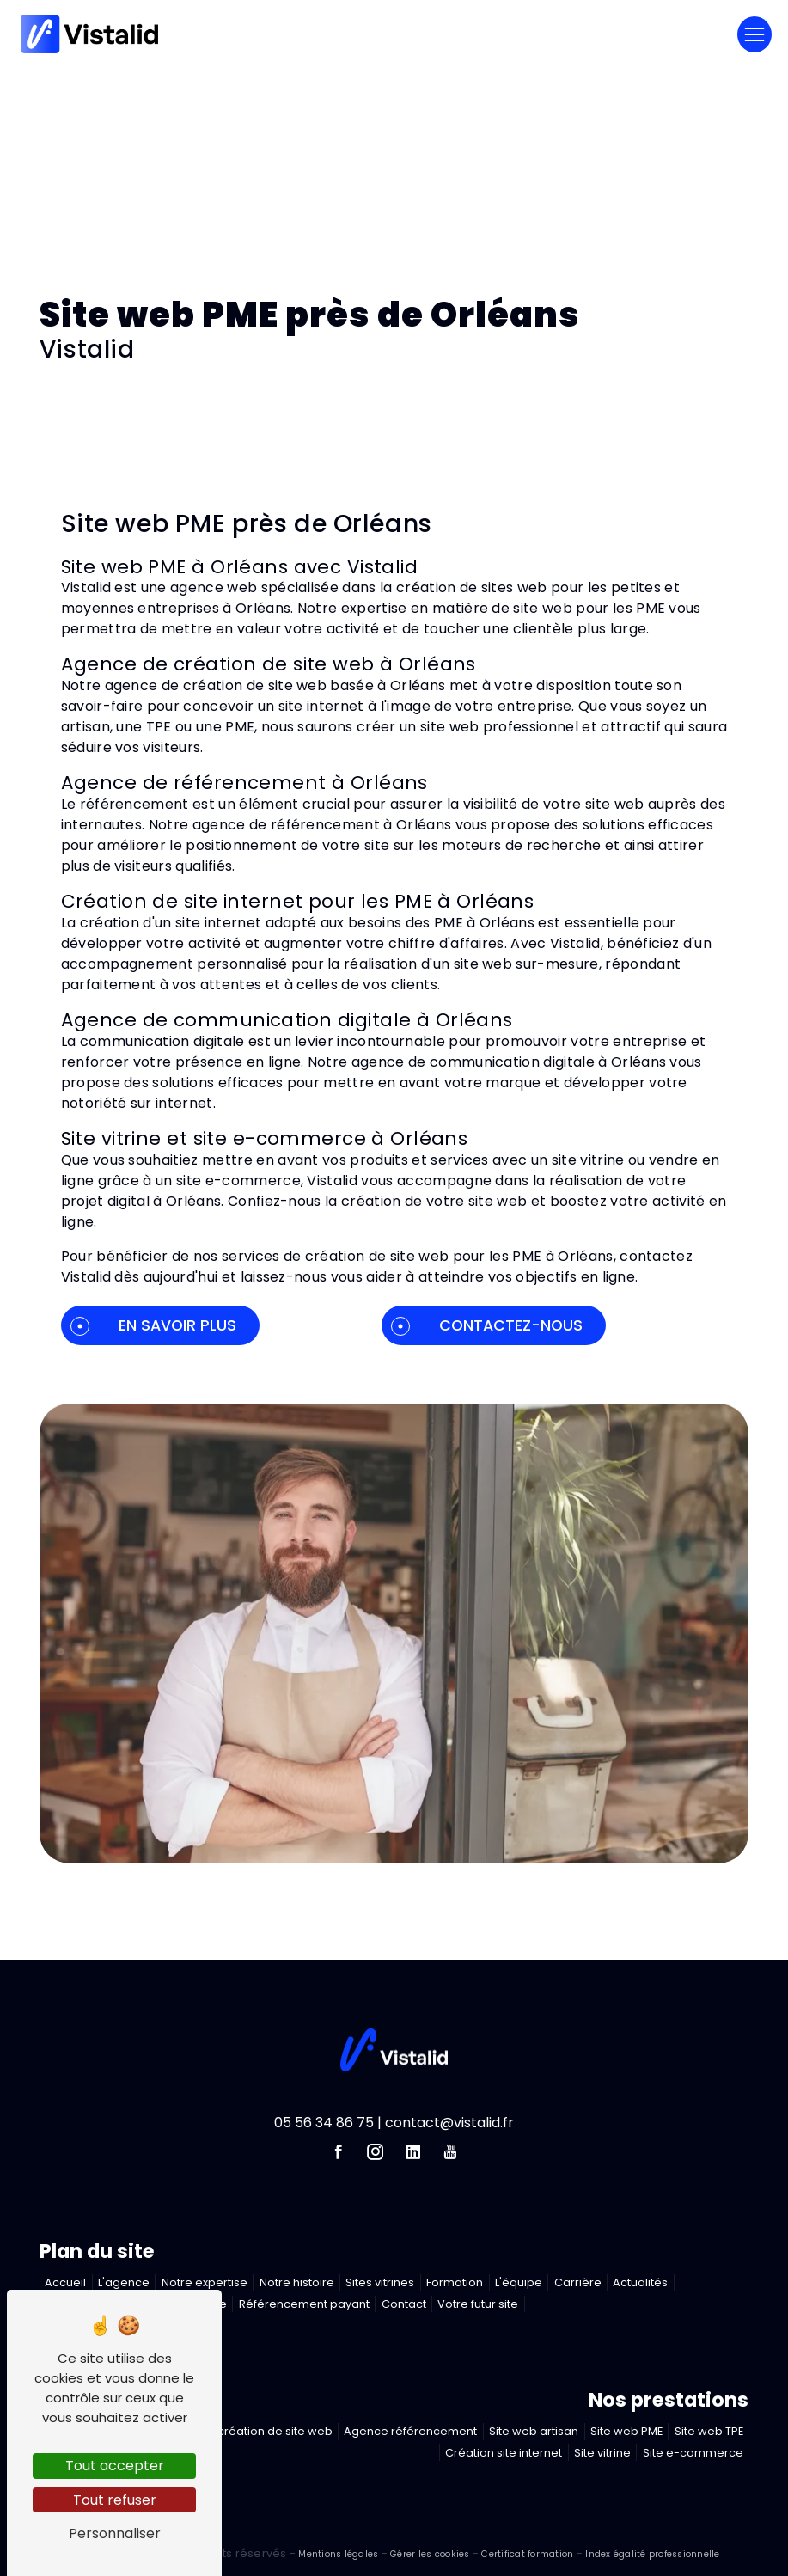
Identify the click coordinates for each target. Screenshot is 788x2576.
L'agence (124, 2282)
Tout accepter (114, 2465)
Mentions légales (339, 2554)
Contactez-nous (487, 1325)
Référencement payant (304, 2304)
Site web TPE (709, 2431)
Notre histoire (297, 2282)
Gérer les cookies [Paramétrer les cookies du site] (429, 2554)
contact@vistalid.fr (449, 2122)
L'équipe (518, 2282)
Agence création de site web (251, 2431)
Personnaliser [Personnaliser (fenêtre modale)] (115, 2533)
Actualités (640, 2282)
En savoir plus (153, 1325)
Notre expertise (204, 2282)
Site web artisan (533, 2431)
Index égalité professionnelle (652, 2554)
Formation (454, 2282)
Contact (404, 2304)
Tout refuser (114, 2500)
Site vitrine (602, 2452)
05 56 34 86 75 (324, 2122)
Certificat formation (527, 2554)
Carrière (578, 2282)
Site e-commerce (693, 2452)
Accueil (65, 2282)
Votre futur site (477, 2304)
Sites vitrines (379, 2282)
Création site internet (503, 2452)
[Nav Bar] (754, 34)
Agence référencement (410, 2431)
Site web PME (626, 2431)
